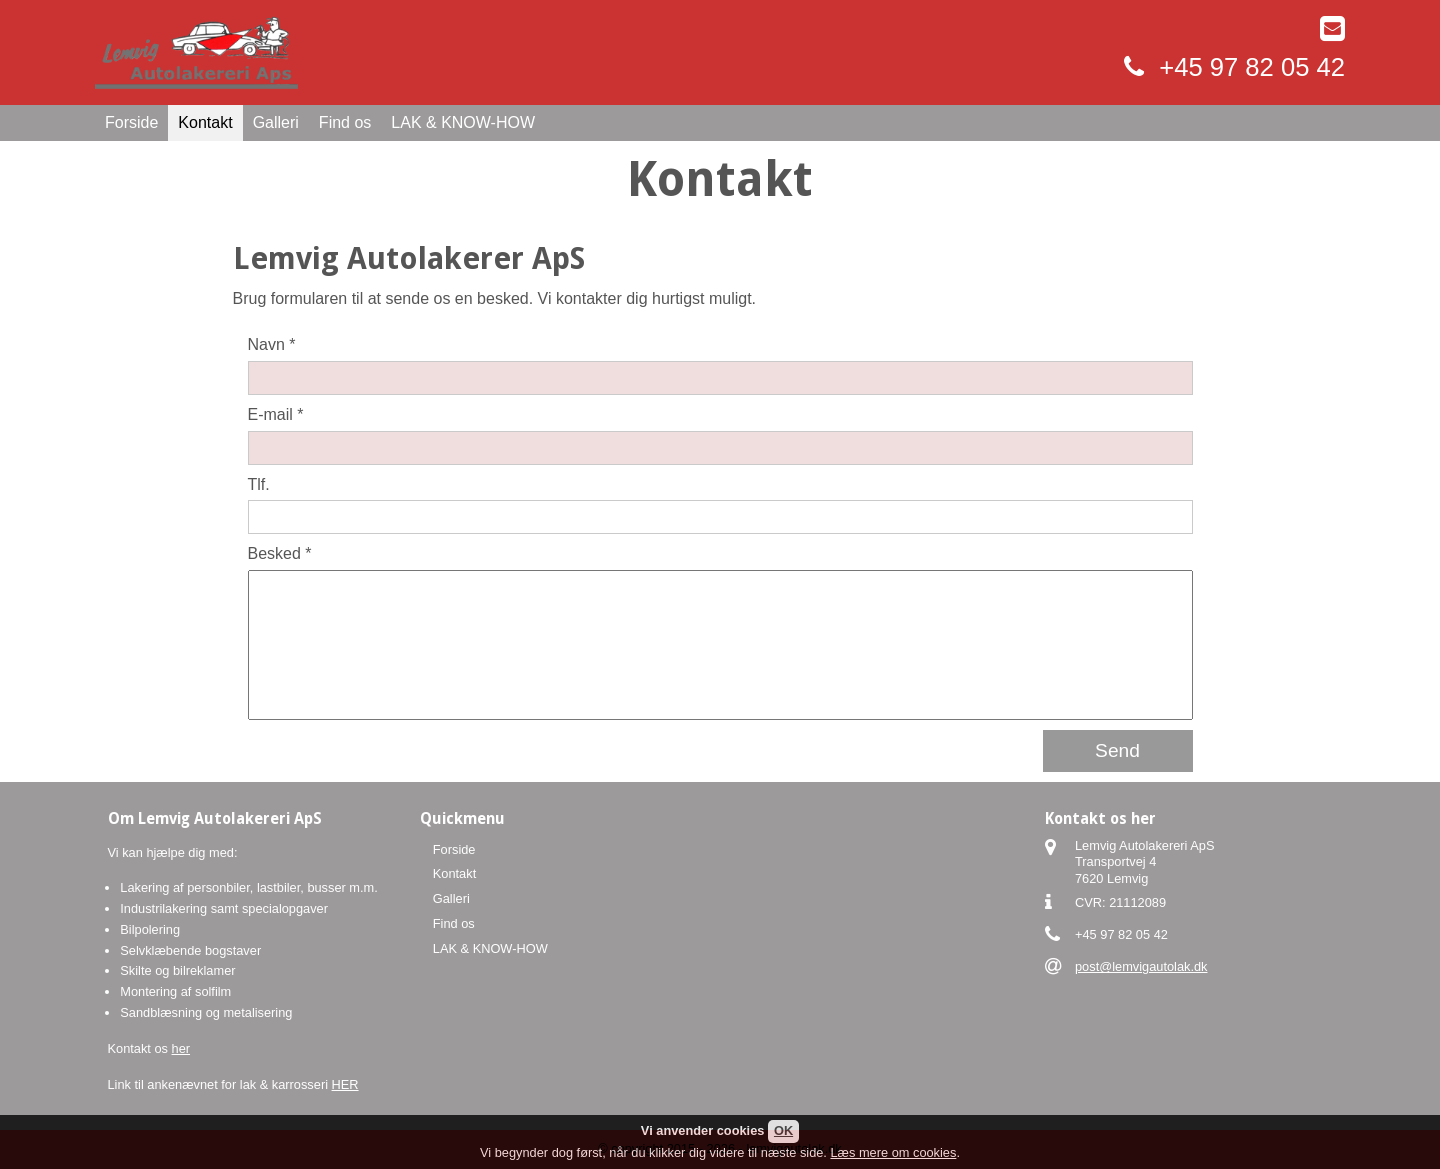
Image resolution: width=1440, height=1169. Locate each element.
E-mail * (276, 414)
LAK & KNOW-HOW (463, 122)
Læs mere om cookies (893, 1152)
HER (345, 1084)
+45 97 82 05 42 (1252, 67)
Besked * (280, 553)
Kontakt (205, 122)
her (181, 1048)
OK (783, 1130)
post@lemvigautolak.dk (1141, 966)
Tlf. (259, 484)
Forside (131, 122)
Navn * (272, 344)
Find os (345, 122)
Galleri (276, 122)
